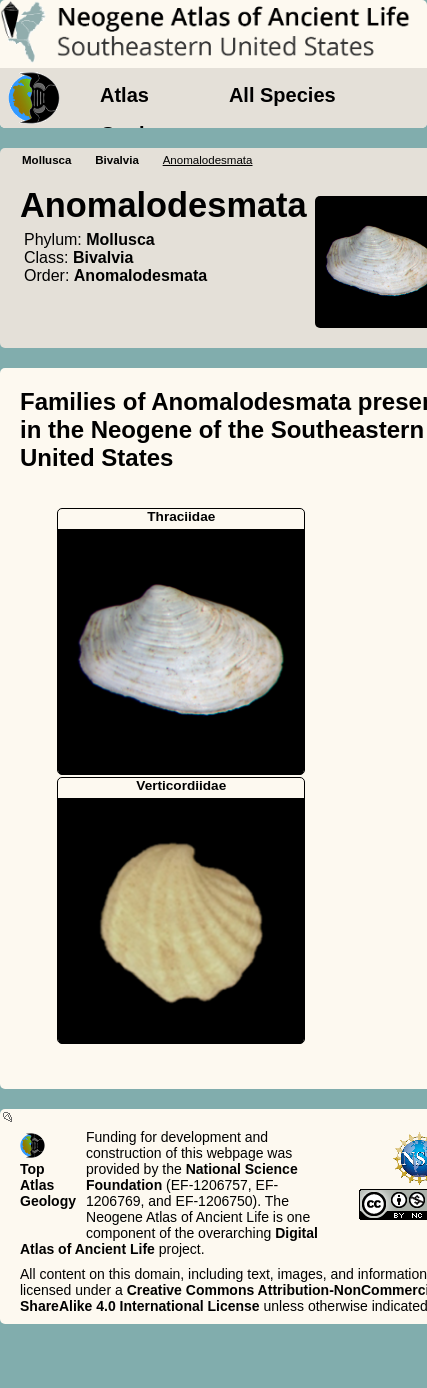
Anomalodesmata (140, 275)
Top (32, 1169)
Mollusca (46, 160)
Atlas (124, 95)
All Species (282, 95)
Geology (140, 134)
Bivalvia (117, 160)
